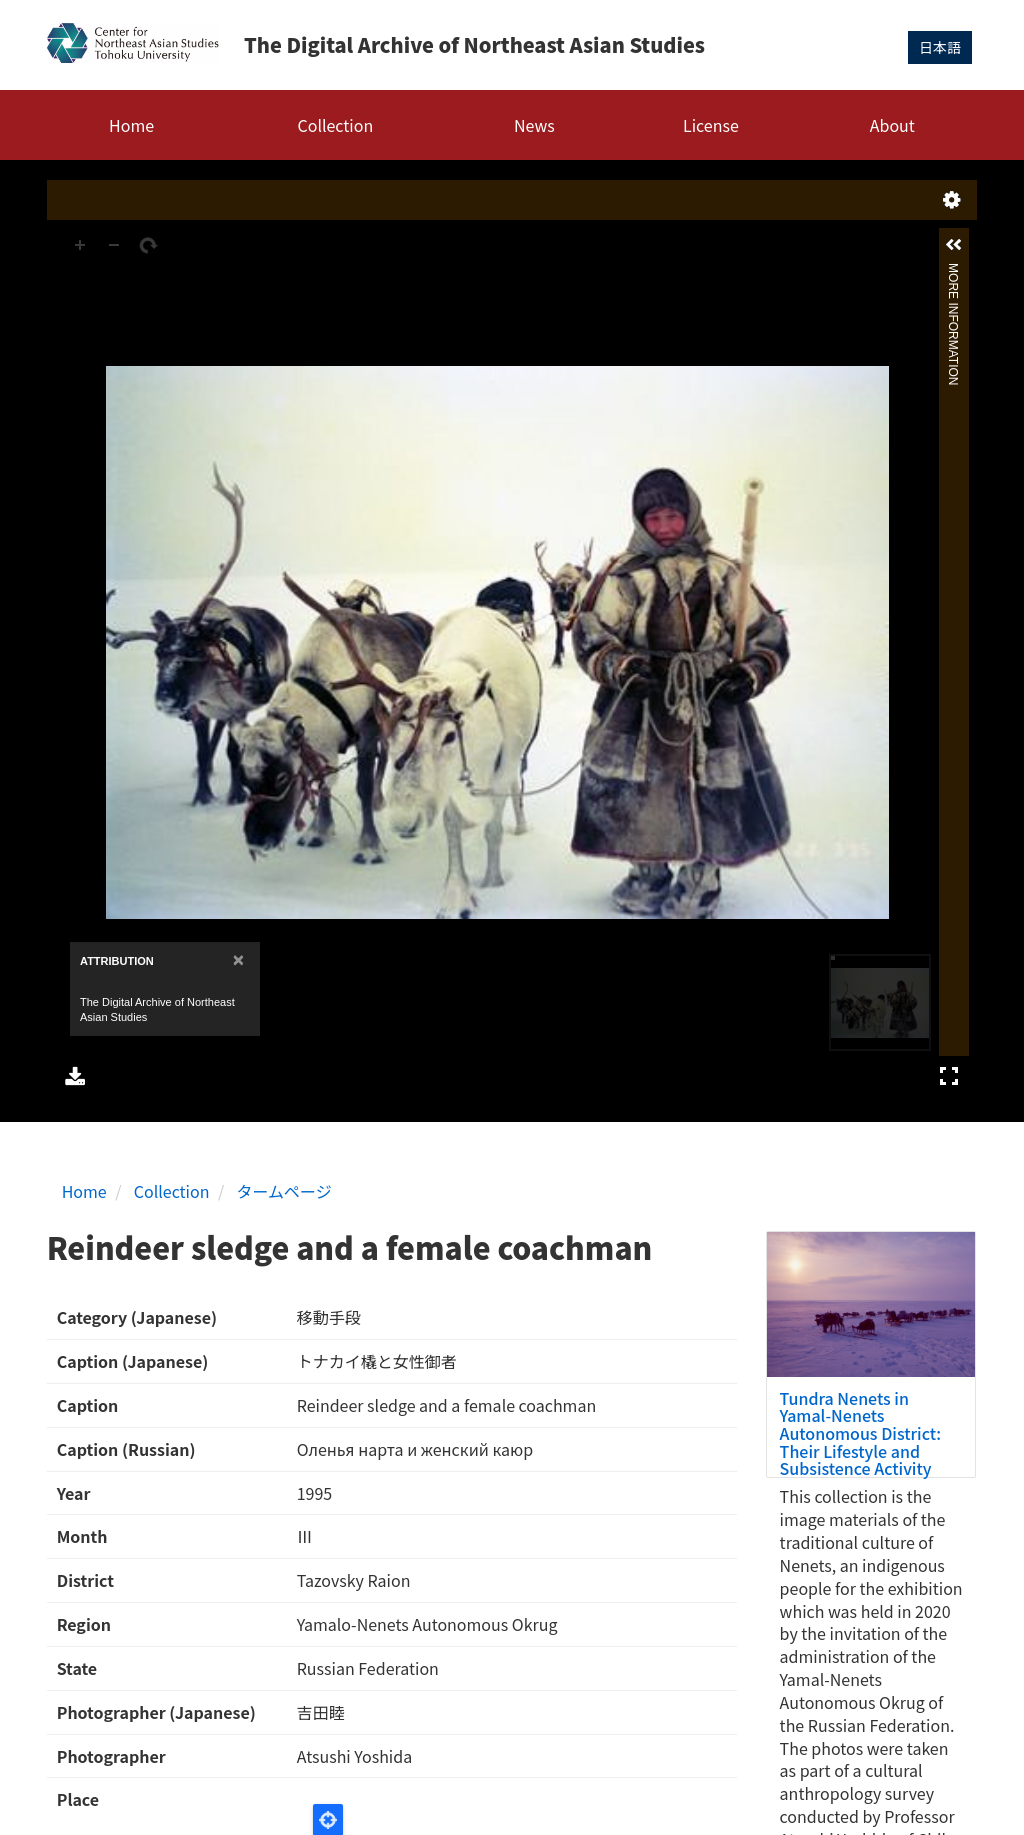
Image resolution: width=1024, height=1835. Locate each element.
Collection (336, 125)
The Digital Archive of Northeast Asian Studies (474, 44)
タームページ (284, 1191)
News (534, 125)
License (711, 125)
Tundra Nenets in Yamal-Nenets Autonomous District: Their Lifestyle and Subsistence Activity (860, 1433)
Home (131, 125)
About (892, 125)
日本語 (940, 47)
